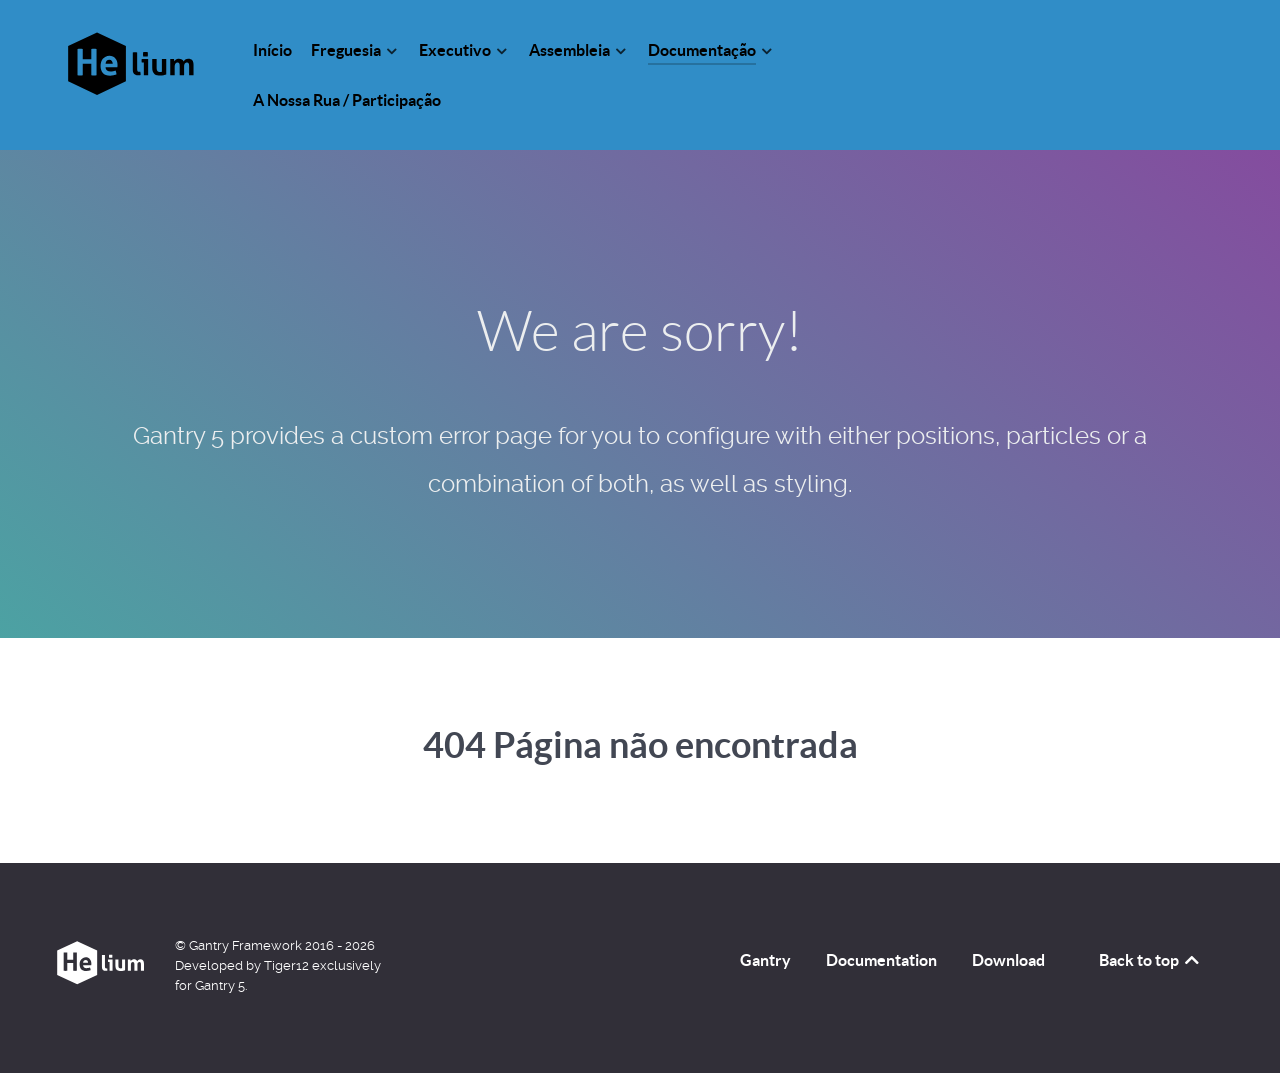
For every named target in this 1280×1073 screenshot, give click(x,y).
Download (1008, 960)
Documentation (881, 960)
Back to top (1150, 960)
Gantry (765, 960)
